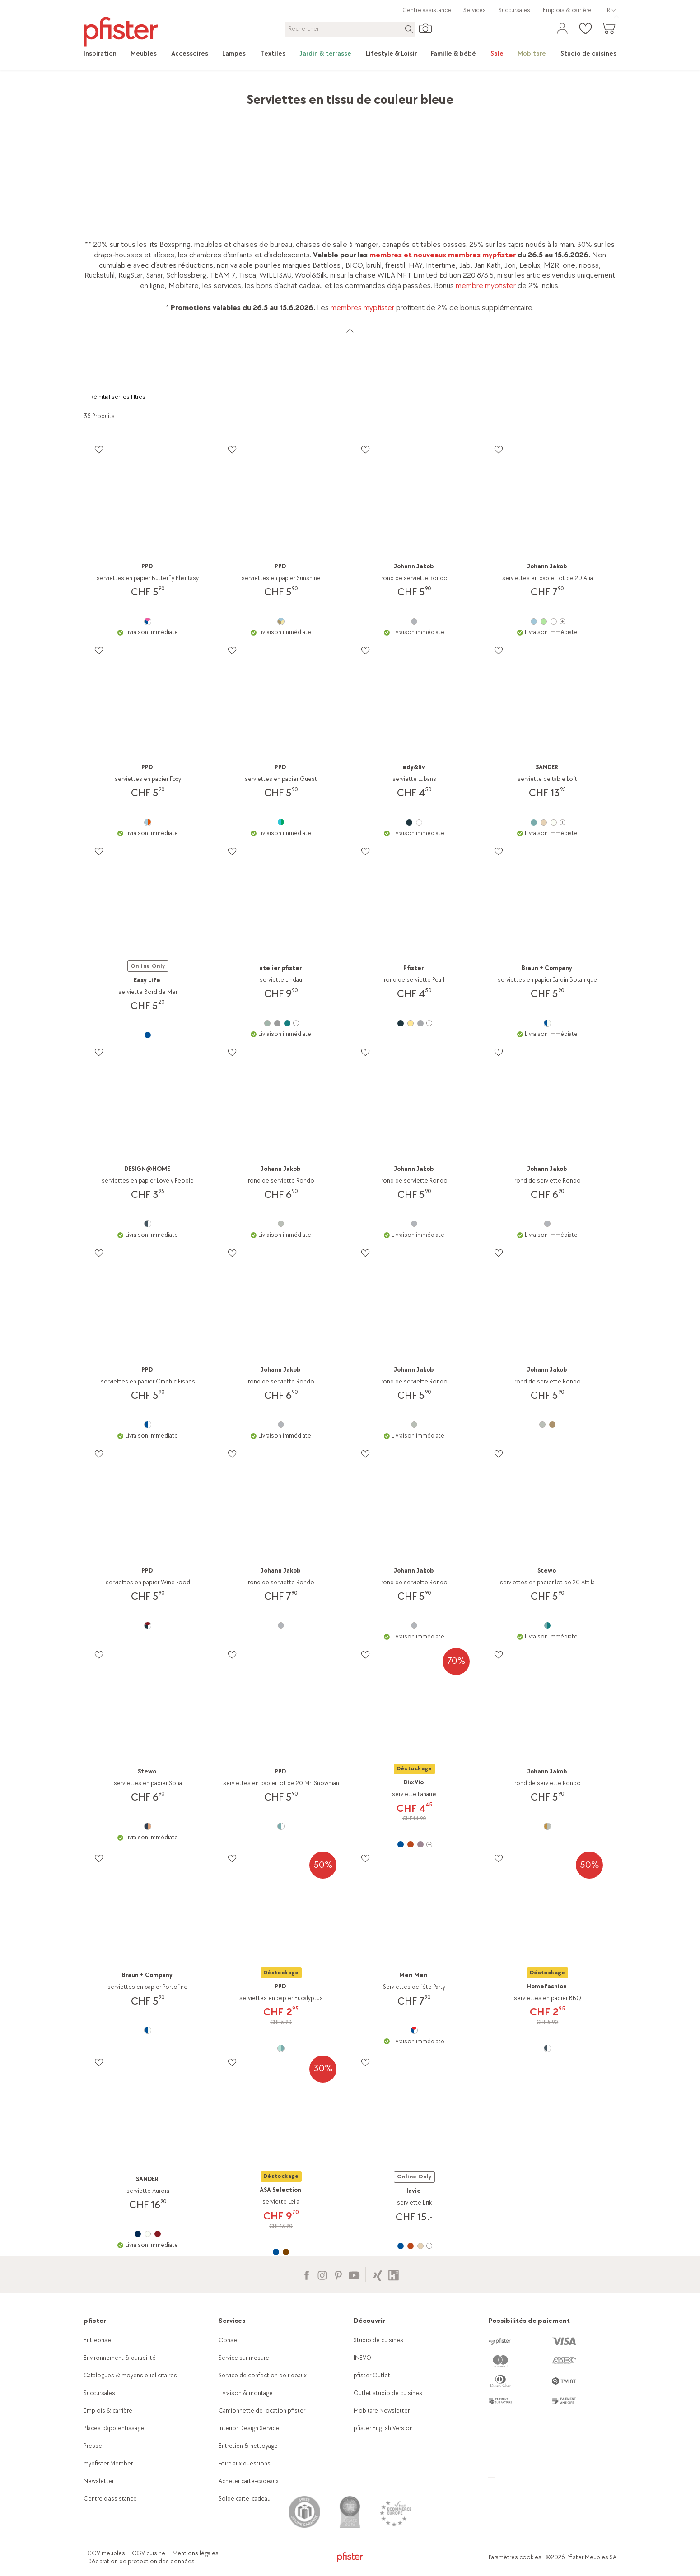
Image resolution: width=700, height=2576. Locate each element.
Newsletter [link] (99, 2481)
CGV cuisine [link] (148, 2553)
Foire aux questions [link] (245, 2463)
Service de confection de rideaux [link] (263, 2375)
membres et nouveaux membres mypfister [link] (442, 255)
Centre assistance (426, 10)
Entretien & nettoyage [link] (248, 2446)
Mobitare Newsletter (382, 2410)
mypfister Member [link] (108, 2463)
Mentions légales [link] (196, 2553)
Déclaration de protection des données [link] (141, 2561)
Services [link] (474, 10)
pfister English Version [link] (383, 2428)
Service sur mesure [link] (244, 2358)
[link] (104, 53)
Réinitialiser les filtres (117, 396)
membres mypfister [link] (362, 307)
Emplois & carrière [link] (567, 10)
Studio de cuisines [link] (378, 2340)
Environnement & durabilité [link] (120, 2358)
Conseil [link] (229, 2340)
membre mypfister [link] (486, 285)
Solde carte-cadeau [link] (245, 2498)
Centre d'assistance (110, 2498)
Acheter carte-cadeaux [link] (249, 2481)
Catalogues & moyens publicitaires (130, 2375)
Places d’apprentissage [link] (114, 2428)
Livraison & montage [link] (246, 2393)
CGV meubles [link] (106, 2553)
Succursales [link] (514, 10)
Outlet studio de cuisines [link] (388, 2393)
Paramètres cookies (515, 2557)
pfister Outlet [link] (372, 2375)
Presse (93, 2446)
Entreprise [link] (97, 2340)
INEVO (362, 2358)
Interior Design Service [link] (249, 2428)
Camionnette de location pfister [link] (262, 2410)
